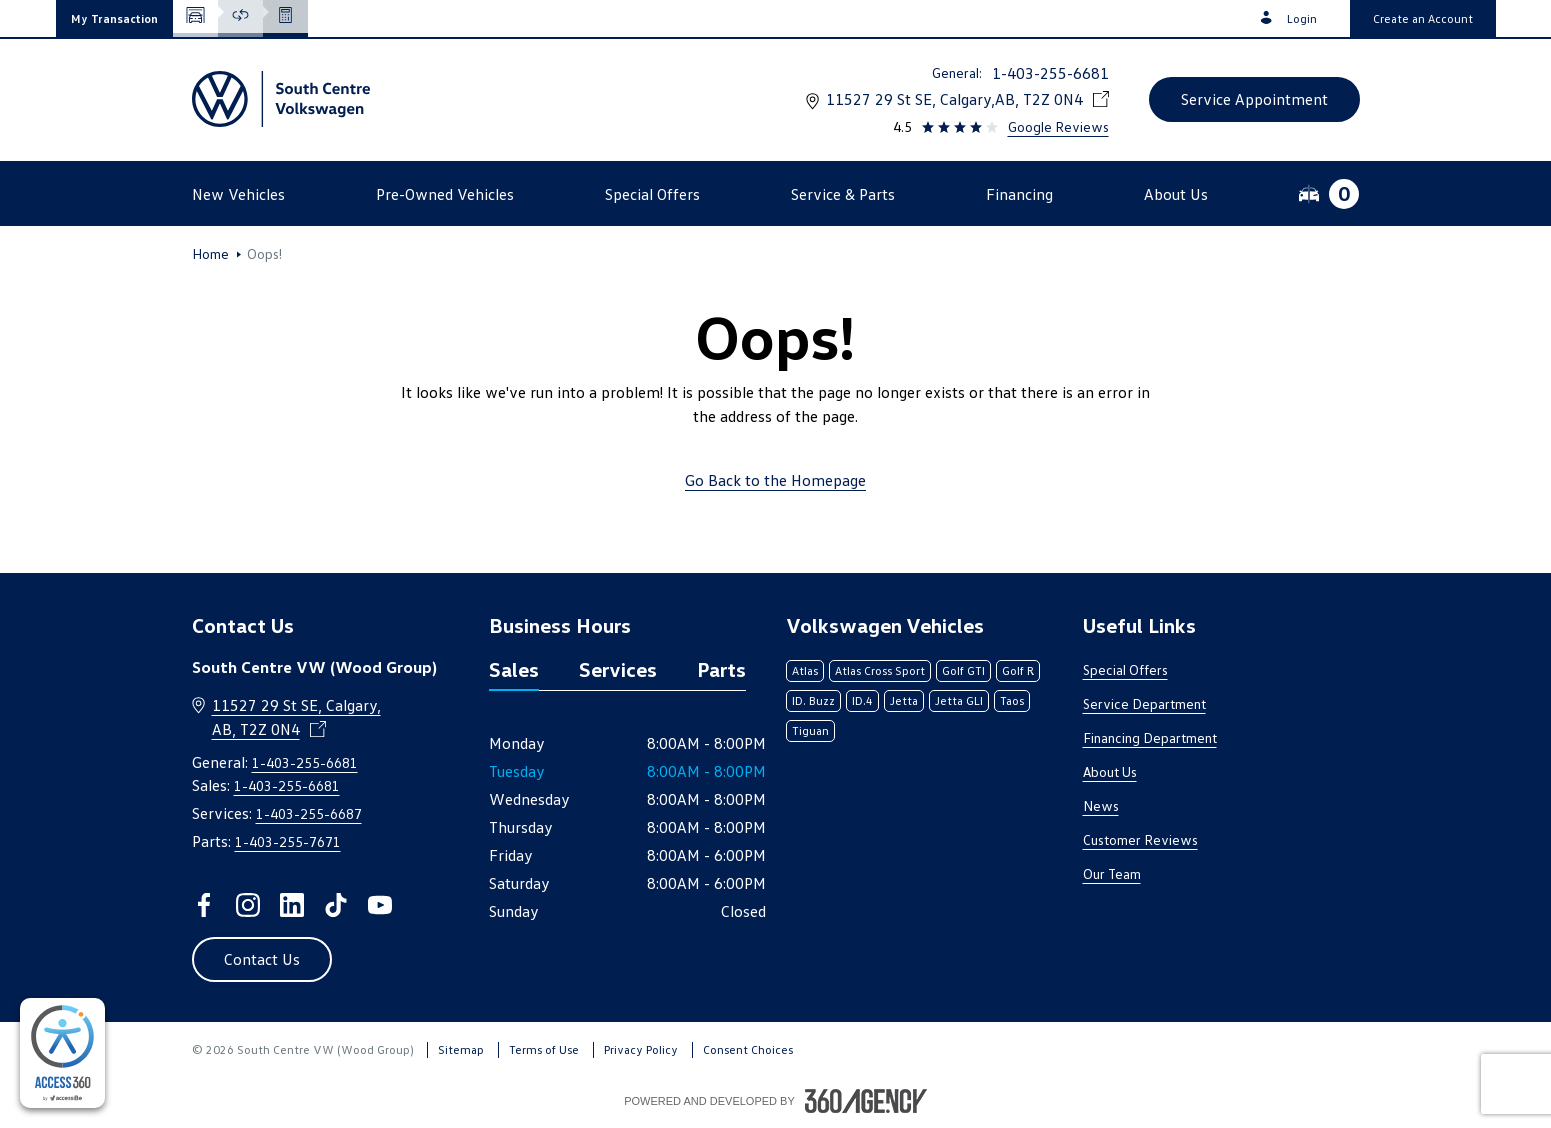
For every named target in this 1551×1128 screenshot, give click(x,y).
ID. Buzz (813, 700)
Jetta (904, 700)
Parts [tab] (721, 669)
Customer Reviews (1140, 839)
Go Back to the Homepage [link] (775, 480)
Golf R (1018, 670)
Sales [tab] (514, 669)
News (1101, 805)
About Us (1110, 771)
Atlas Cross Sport (880, 670)
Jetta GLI (959, 700)
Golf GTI (963, 670)
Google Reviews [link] (1058, 126)
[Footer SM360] (866, 1101)
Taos (1012, 700)
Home (210, 254)
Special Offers (1125, 669)
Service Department (1144, 703)
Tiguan (810, 730)
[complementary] (62, 1053)
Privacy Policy (641, 1049)
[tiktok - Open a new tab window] (336, 905)
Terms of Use (544, 1049)
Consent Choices (748, 1049)
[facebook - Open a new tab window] (204, 905)
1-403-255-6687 (309, 813)
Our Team (1112, 873)
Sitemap (461, 1049)
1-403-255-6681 (1050, 73)
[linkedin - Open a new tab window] (292, 905)
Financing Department (1150, 737)
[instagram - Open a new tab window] (248, 905)
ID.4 (862, 700)
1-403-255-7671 (288, 841)
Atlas (805, 670)
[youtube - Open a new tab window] (380, 905)
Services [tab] (618, 669)
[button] (114, 18)
